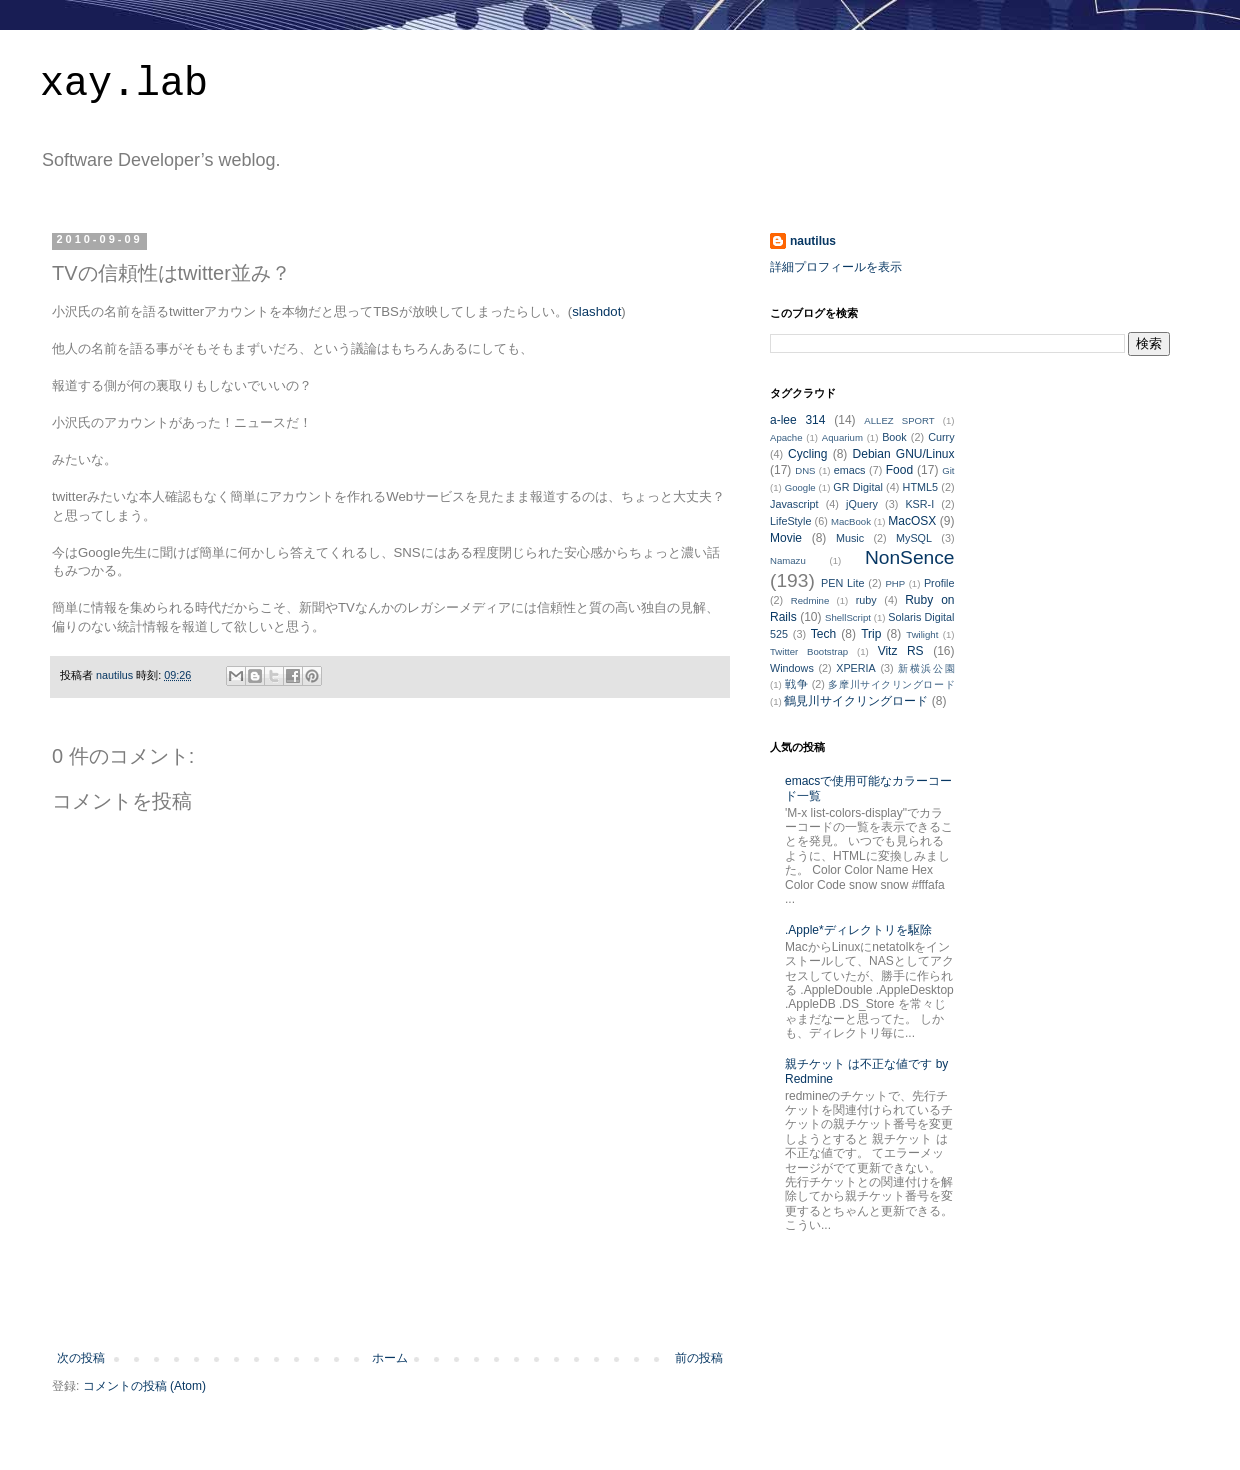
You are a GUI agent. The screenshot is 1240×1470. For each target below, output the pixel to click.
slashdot (596, 311)
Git (948, 470)
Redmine (810, 600)
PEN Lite (842, 583)
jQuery (862, 504)
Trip (871, 634)
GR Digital (858, 487)
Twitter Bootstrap (809, 651)
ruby (866, 600)
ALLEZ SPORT (899, 420)
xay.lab (124, 84)
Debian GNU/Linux (904, 454)
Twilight (922, 634)
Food (899, 470)
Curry (941, 437)
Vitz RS (901, 651)
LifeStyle (790, 521)
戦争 (796, 684)
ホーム (390, 1358)
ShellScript (848, 617)
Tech (823, 634)
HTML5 (920, 487)
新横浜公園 (926, 668)
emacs (850, 470)
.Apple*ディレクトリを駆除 (858, 930)
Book (894, 437)
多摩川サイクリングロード (891, 684)
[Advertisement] (390, 1296)
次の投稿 (81, 1358)
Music (850, 538)
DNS (805, 470)
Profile (939, 583)
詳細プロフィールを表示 (836, 267)
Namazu (788, 560)
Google (800, 487)
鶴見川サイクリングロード (856, 701)
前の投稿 (699, 1358)
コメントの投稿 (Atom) (144, 1386)
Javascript (794, 504)
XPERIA (856, 668)
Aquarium (842, 437)
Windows (792, 668)
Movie (786, 538)
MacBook (851, 521)
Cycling (807, 454)
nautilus (813, 241)
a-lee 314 (797, 420)
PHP (895, 583)
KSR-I (919, 504)
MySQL (914, 538)
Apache (786, 437)
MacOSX (912, 521)
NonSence (910, 557)
